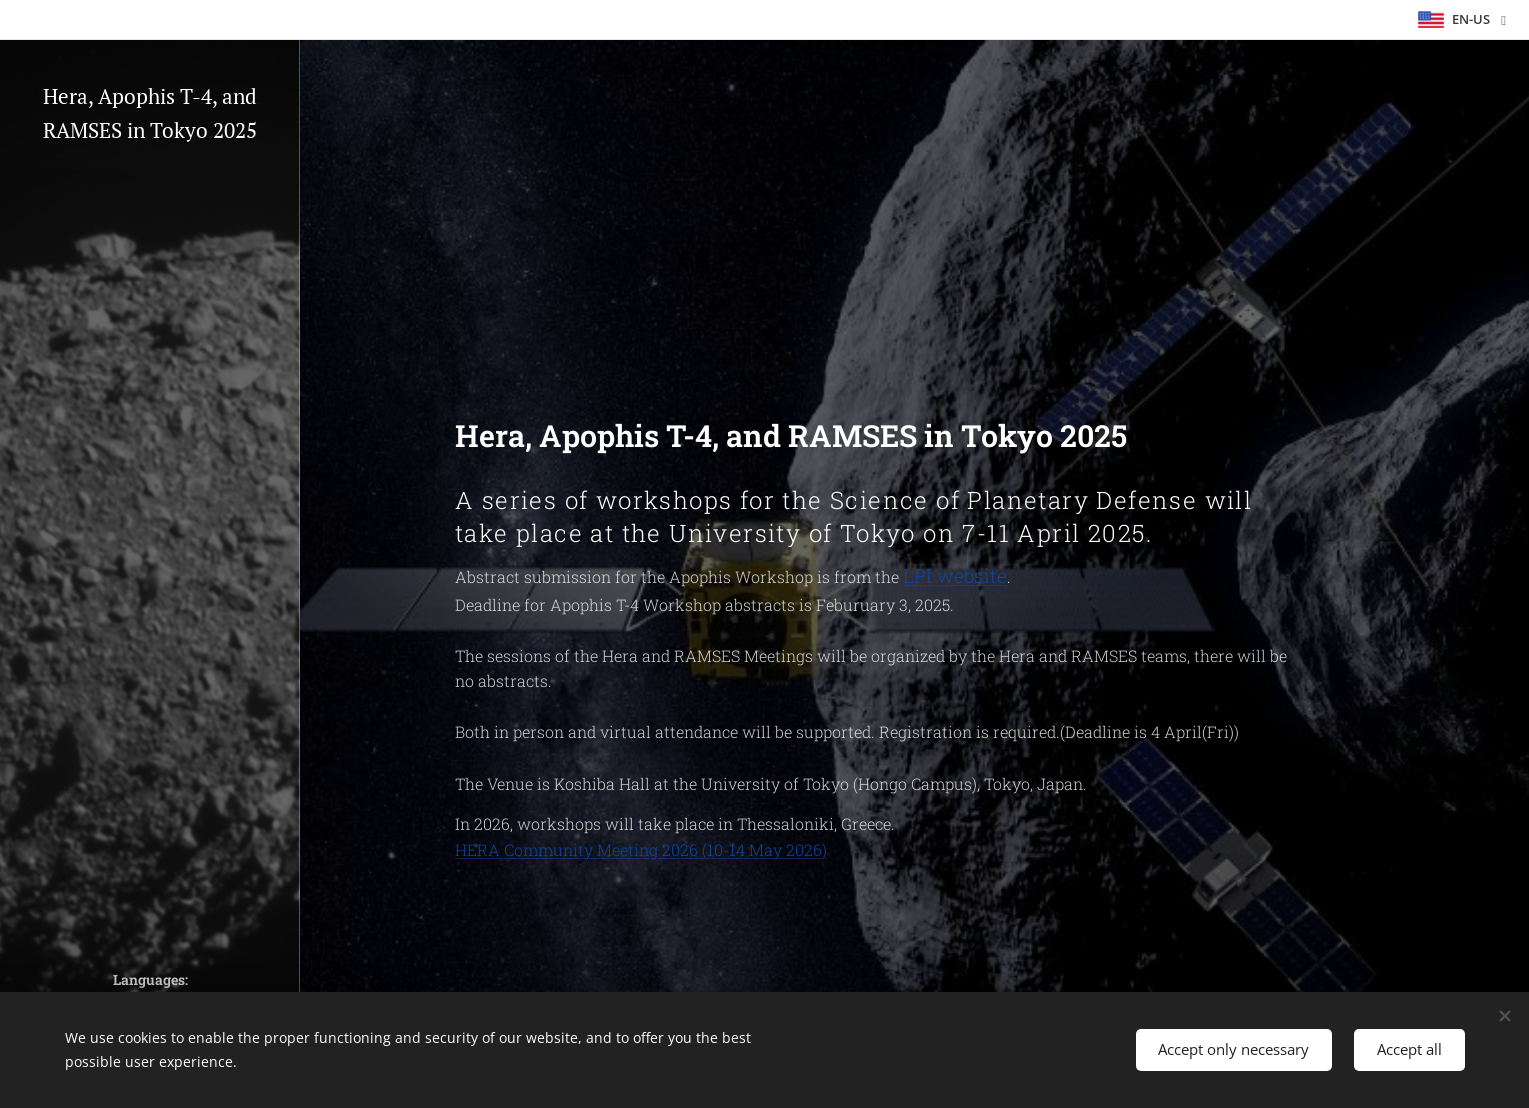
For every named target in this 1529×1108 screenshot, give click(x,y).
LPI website (955, 575)
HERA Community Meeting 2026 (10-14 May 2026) (641, 849)
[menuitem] (150, 436)
